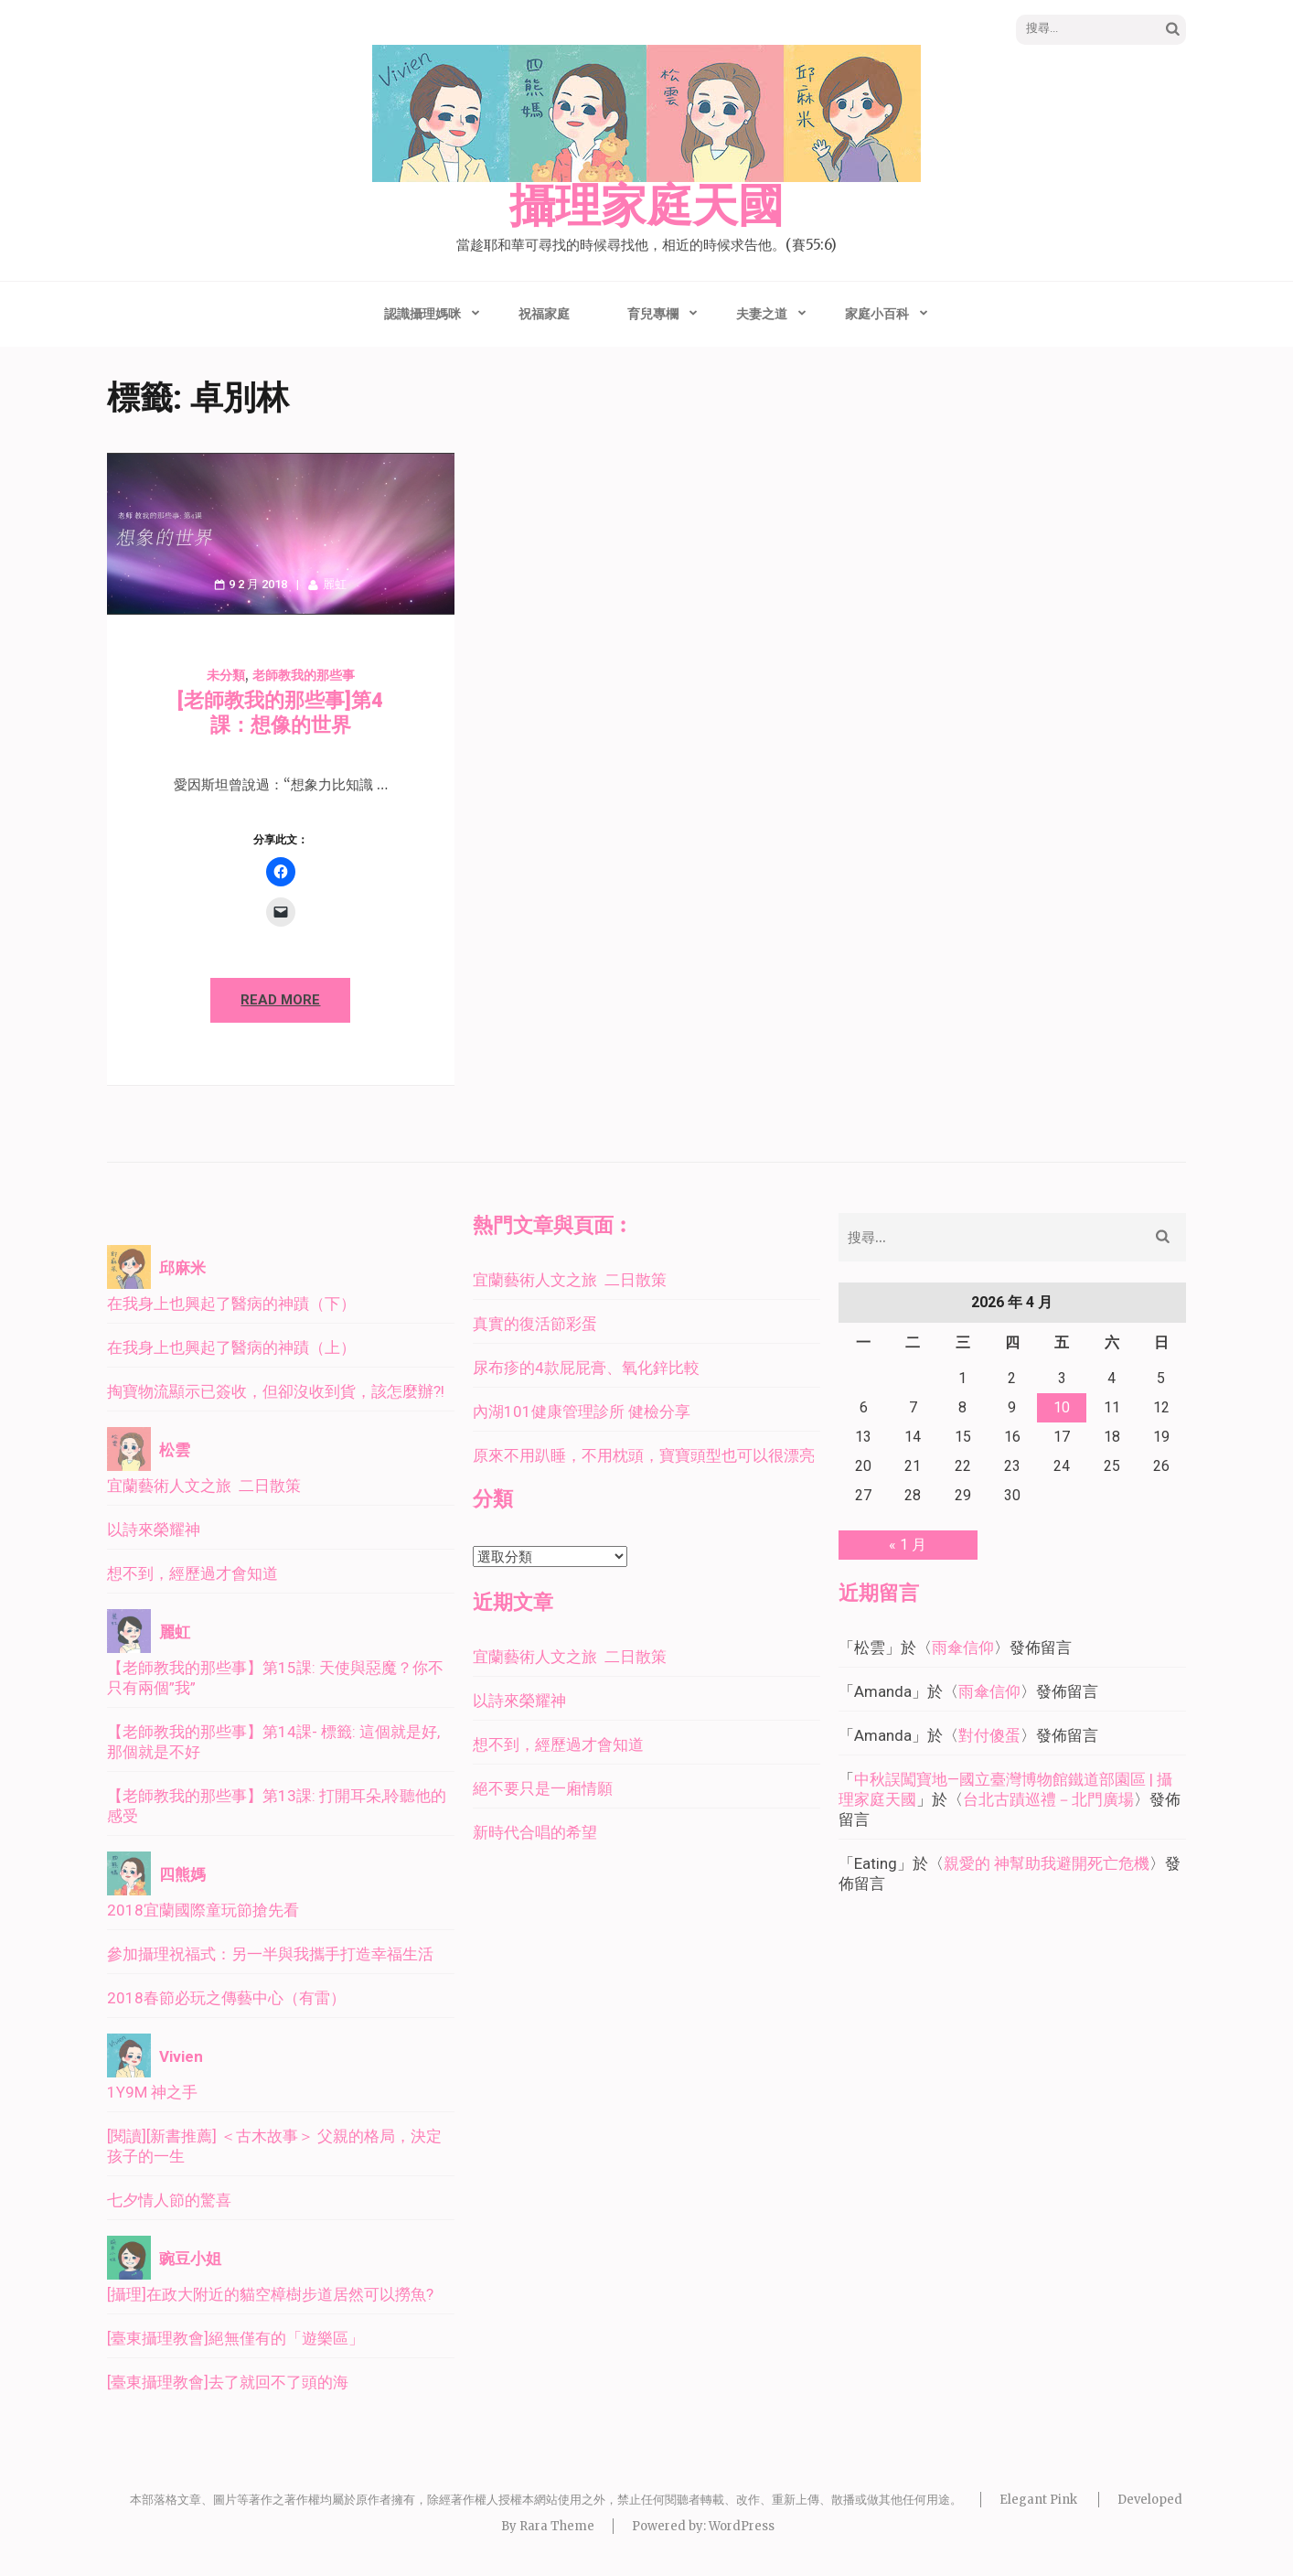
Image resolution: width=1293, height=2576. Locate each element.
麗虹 (335, 584)
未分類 (226, 675)
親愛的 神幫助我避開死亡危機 (1046, 1863)
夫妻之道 (761, 314)
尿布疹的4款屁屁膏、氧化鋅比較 (586, 1367)
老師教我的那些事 (303, 675)
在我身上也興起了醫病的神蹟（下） (231, 1303)
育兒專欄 (653, 314)
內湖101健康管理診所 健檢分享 (581, 1411)
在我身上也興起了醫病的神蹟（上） (231, 1347)
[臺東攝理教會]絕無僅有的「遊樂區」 (235, 2338)
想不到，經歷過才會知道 (192, 1573)
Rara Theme (556, 2526)
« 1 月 (907, 1544)
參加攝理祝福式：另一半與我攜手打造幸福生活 (270, 1954)
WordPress (742, 2526)
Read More (280, 1000)
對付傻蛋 (989, 1735)
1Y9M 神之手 (152, 2092)
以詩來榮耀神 (153, 1529)
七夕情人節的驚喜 (169, 2200)
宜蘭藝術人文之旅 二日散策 (204, 1485)
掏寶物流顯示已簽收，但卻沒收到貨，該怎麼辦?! (275, 1391)
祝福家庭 (544, 314)
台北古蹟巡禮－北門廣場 (1048, 1799)
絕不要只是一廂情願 (543, 1788)
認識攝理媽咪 (422, 314)
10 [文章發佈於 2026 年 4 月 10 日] (1061, 1407)
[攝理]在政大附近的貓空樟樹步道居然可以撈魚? (270, 2294)
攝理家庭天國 (646, 206)
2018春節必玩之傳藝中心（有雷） (226, 1998)
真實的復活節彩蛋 (535, 1324)
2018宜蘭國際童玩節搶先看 (203, 1910)
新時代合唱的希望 (535, 1832)
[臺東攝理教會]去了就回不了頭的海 (227, 2382)
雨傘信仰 (963, 1647)
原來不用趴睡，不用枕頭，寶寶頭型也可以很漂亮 (644, 1455)
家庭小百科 (877, 314)
